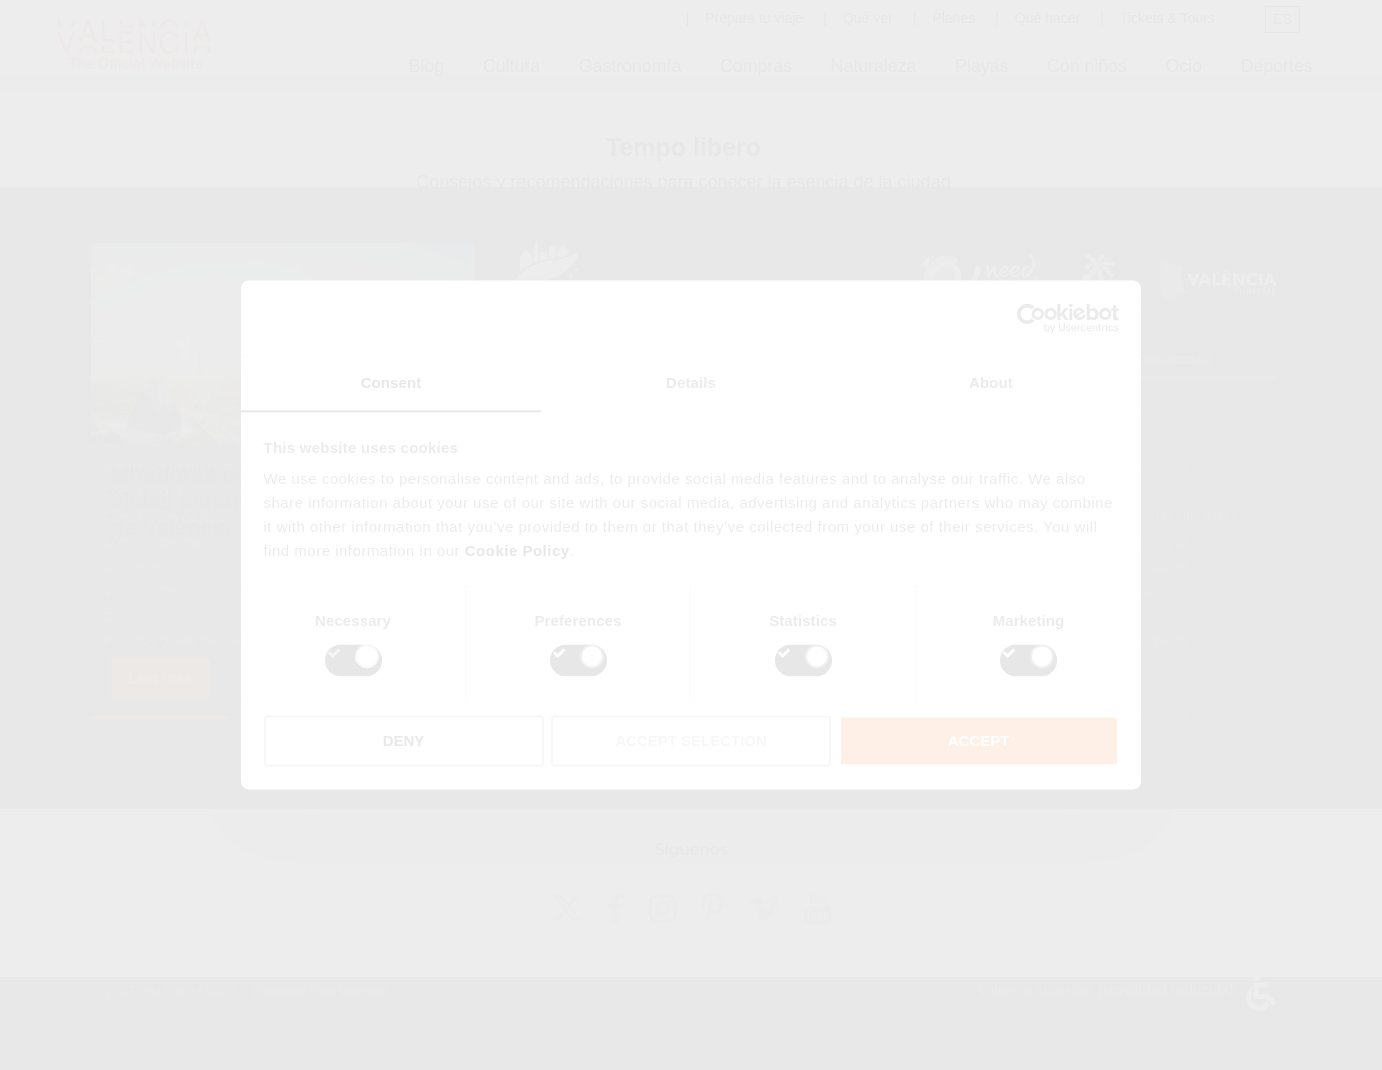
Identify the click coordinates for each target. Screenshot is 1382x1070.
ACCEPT (979, 741)
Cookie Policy (517, 551)
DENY (404, 741)
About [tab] (991, 382)
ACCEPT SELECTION (691, 741)
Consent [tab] (391, 382)
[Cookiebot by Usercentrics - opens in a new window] (1031, 317)
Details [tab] (691, 382)
